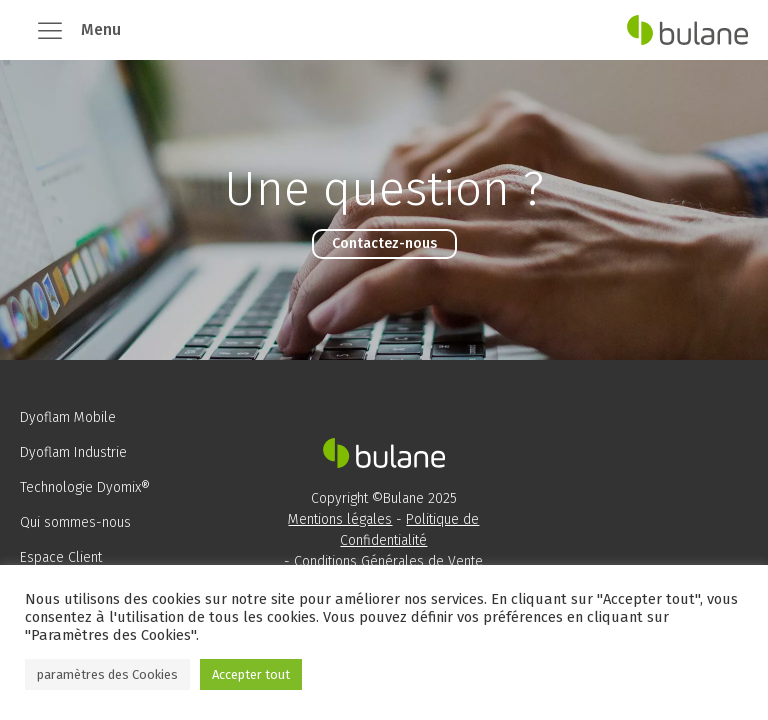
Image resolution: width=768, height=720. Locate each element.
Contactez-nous (384, 243)
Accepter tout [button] (251, 674)
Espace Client (61, 557)
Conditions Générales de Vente (388, 561)
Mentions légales (340, 519)
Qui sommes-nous (75, 522)
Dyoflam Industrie (73, 452)
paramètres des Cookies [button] (107, 674)
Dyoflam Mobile (68, 417)
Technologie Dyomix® (85, 487)
